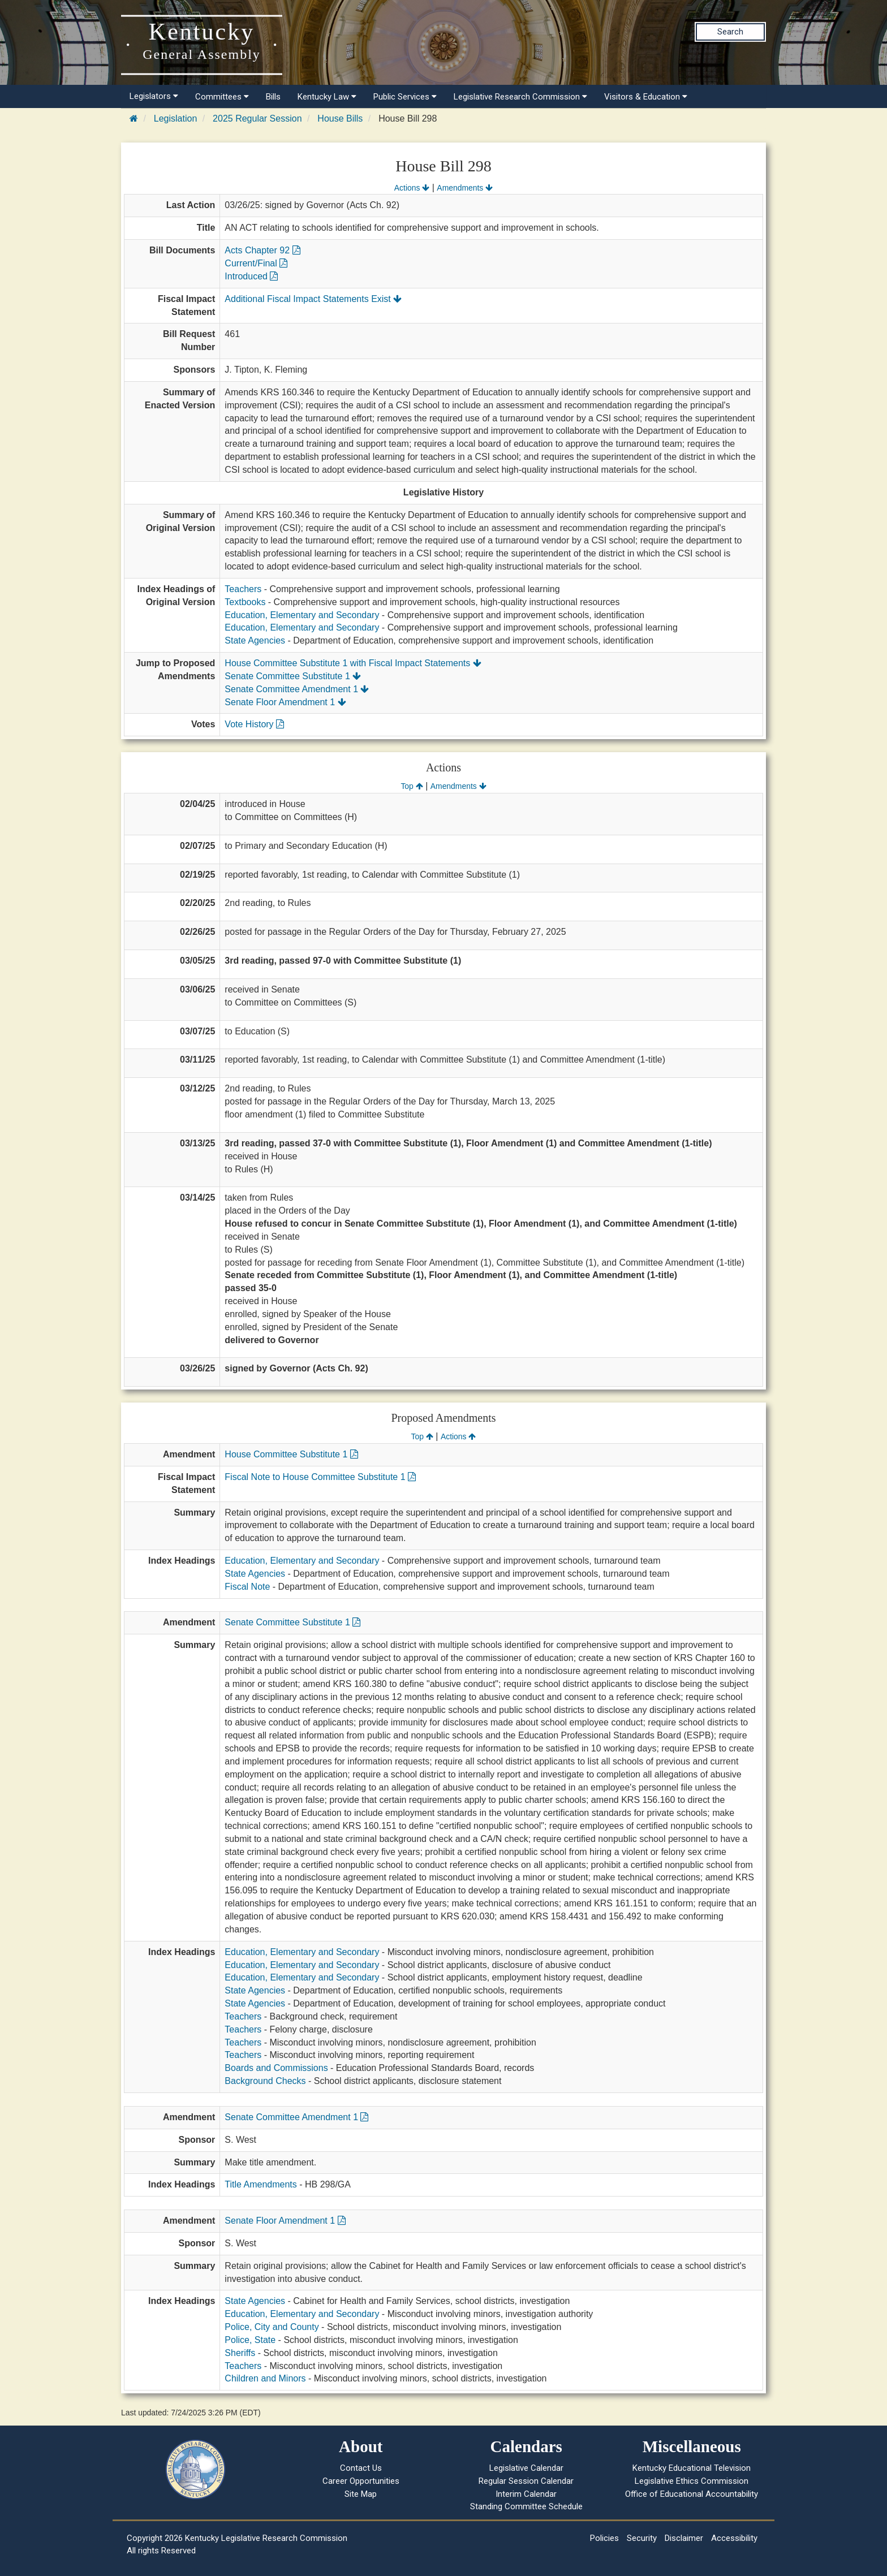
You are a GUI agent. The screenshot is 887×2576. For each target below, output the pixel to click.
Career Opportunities (360, 2481)
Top (412, 786)
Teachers (243, 589)
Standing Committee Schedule (526, 2506)
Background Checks (265, 2081)
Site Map (361, 2494)
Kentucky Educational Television (691, 2468)
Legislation (175, 118)
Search (730, 32)
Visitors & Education (645, 97)
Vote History (254, 724)
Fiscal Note (247, 1586)
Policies (604, 2538)
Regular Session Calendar (526, 2481)
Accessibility (734, 2538)
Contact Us (361, 2468)
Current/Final (256, 263)
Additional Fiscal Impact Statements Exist (313, 299)
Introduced (251, 276)
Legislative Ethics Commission (691, 2481)
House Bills (340, 118)
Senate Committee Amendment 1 (297, 689)
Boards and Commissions (276, 2068)
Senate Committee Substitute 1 (293, 676)
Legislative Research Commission (520, 97)
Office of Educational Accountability (691, 2494)
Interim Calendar (526, 2494)
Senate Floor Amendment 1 (285, 702)
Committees (222, 97)
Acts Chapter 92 (262, 250)
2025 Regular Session (257, 118)
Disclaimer (684, 2538)
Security (642, 2538)
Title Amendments (260, 2184)
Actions (411, 187)
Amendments (465, 187)
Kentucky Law (327, 97)
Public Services (405, 97)
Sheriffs (240, 2353)
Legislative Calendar (526, 2468)
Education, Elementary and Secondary (302, 615)
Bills (273, 97)
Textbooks (245, 602)
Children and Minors (265, 2378)
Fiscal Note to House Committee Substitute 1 (320, 1477)
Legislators (154, 96)
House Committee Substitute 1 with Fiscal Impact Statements (353, 663)
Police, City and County (271, 2327)
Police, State (250, 2340)
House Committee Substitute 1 (291, 1454)
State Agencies (255, 640)
